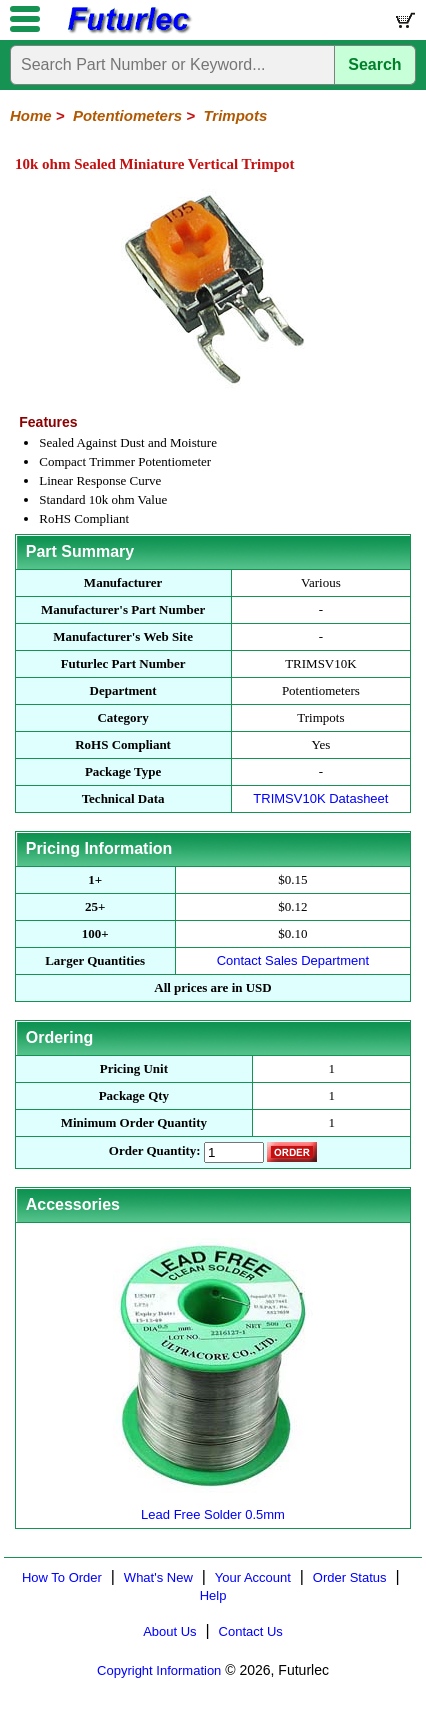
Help (213, 1595)
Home (31, 115)
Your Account (253, 1577)
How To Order (62, 1577)
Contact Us (251, 1631)
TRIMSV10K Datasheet (320, 798)
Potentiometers (127, 115)
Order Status (350, 1577)
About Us (169, 1631)
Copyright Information (159, 1670)
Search (374, 64)
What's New (158, 1577)
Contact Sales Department (293, 960)
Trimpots (235, 115)
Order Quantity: (155, 1150)
